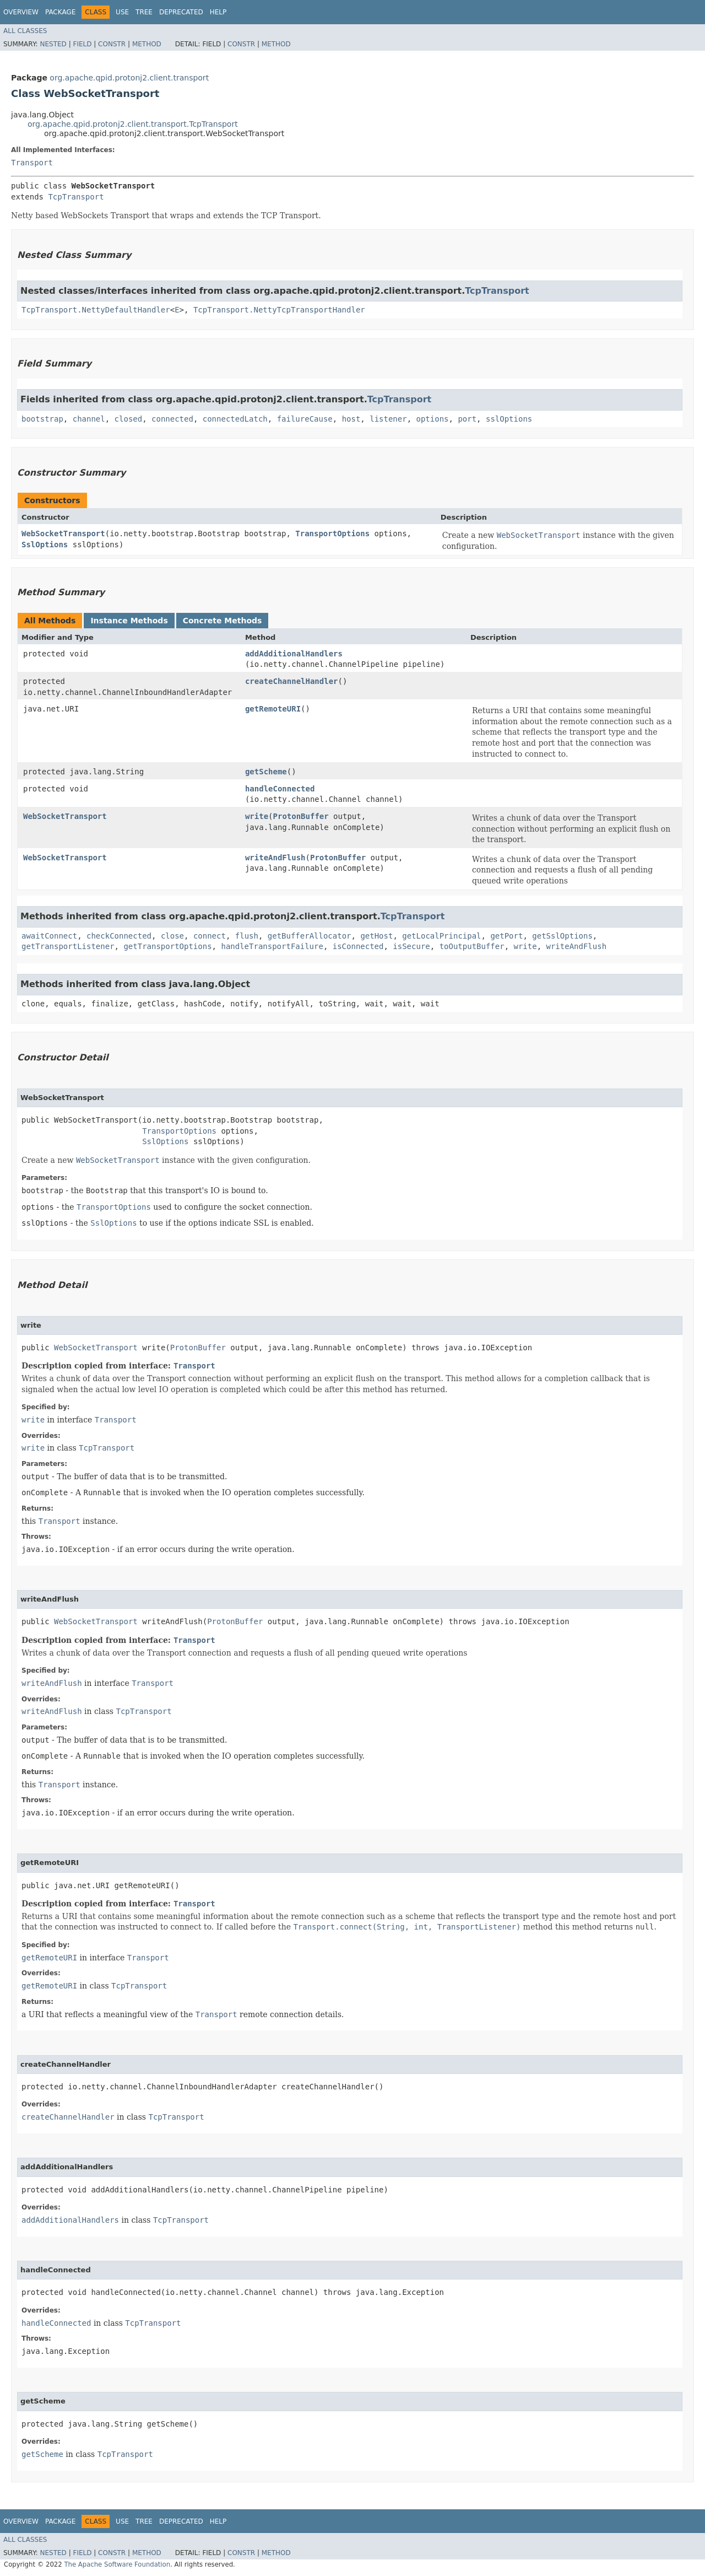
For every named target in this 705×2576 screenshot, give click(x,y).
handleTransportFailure (272, 946)
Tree (144, 12)
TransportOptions (332, 533)
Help (218, 12)
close (172, 935)
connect (209, 935)
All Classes (25, 31)
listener (388, 418)
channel (89, 418)
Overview (21, 12)
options (432, 418)
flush (246, 935)
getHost (376, 935)
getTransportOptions (167, 946)
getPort (506, 935)
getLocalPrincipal (441, 935)
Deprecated (181, 12)
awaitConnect (49, 935)
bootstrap (42, 418)
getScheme (266, 771)
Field (82, 44)
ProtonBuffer (301, 816)
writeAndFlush (275, 857)
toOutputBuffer (472, 946)
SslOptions (44, 544)
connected (172, 418)
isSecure (411, 946)
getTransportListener (68, 946)
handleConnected (279, 788)
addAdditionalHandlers (294, 653)
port (467, 418)
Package (60, 12)
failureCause (305, 418)
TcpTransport (76, 196)
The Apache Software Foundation (117, 2564)
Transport (32, 162)
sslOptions (509, 418)
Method (146, 44)
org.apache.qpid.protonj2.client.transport (129, 77)
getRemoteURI (273, 708)
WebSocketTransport (63, 533)
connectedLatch (235, 418)
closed (129, 418)
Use (122, 12)
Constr (112, 44)
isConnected (358, 946)
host (351, 418)
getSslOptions (562, 935)
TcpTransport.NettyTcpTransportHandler (279, 309)
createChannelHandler (291, 681)
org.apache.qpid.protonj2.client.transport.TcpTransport (133, 124)
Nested (53, 44)
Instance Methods (128, 620)
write (256, 816)
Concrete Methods (222, 620)
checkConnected (118, 935)
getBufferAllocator (309, 935)
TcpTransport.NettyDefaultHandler (95, 309)
